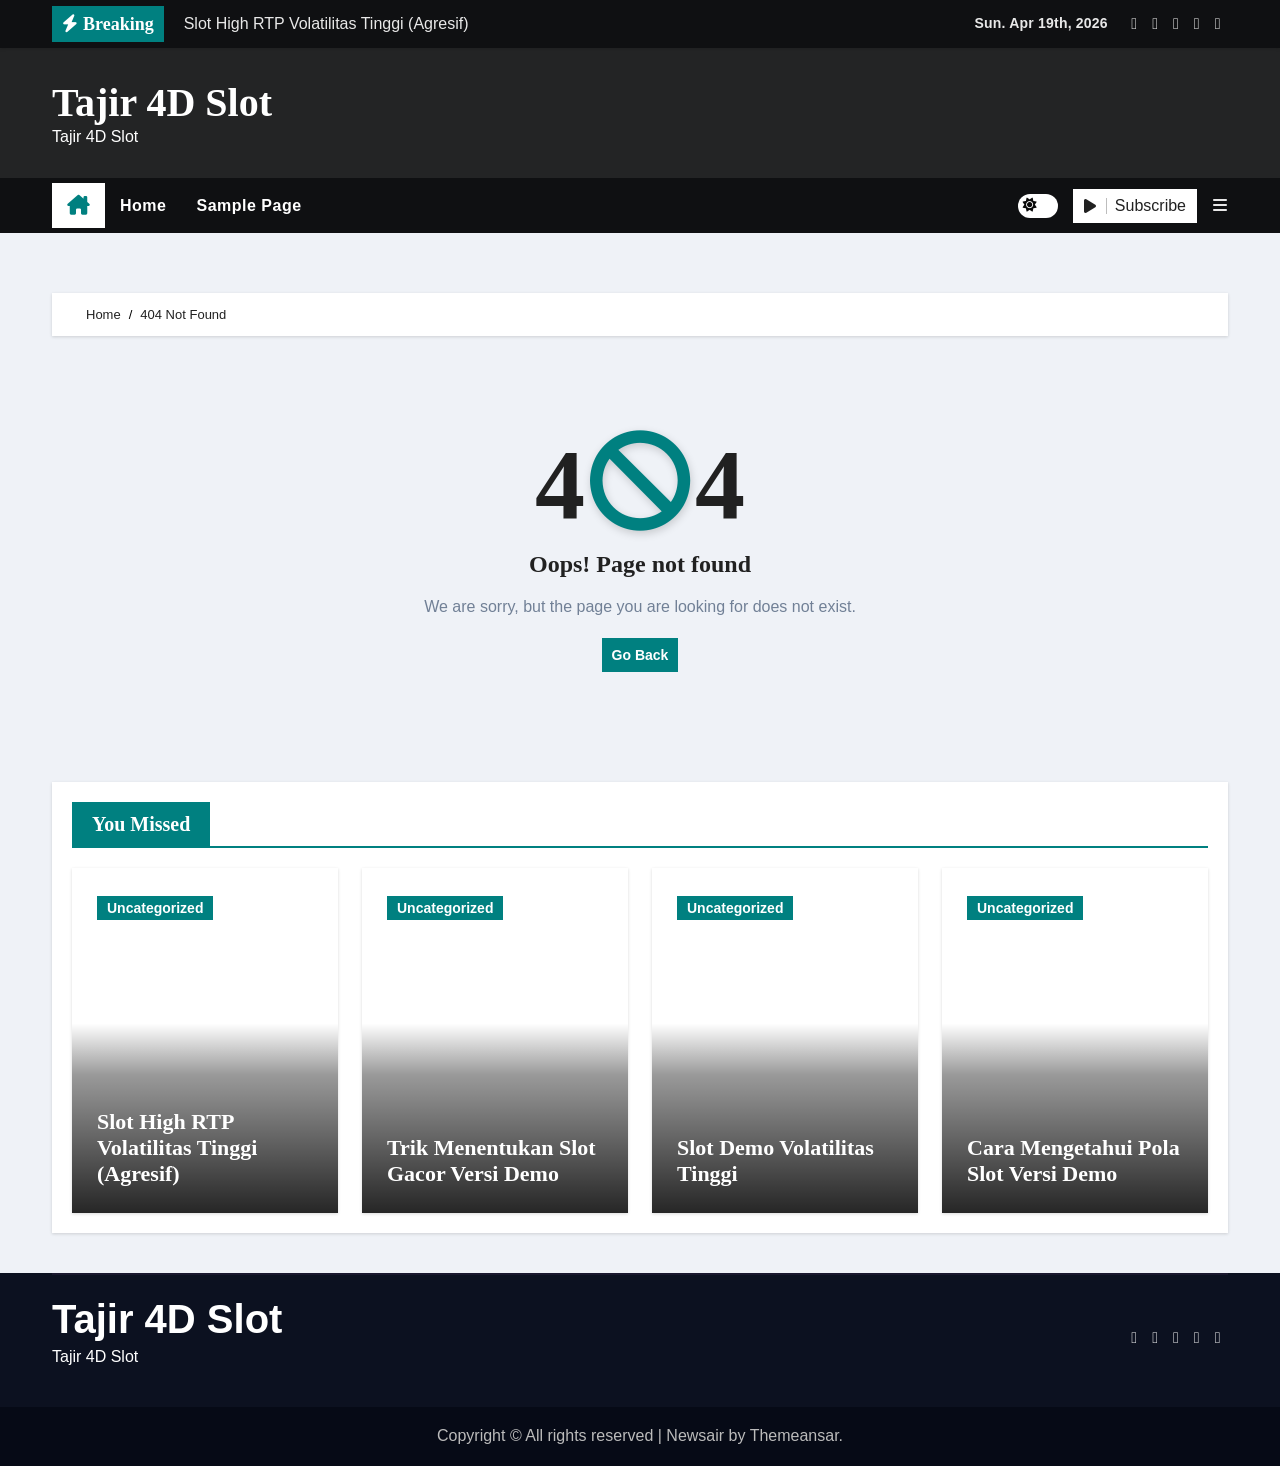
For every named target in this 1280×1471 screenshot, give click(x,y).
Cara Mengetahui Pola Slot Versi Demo (1073, 1166)
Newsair (695, 1441)
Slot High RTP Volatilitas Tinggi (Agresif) (177, 1153)
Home (143, 205)
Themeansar (794, 1441)
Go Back (640, 655)
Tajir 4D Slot (162, 102)
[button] (1220, 205)
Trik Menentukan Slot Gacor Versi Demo (491, 1166)
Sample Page (248, 205)
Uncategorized (155, 908)
